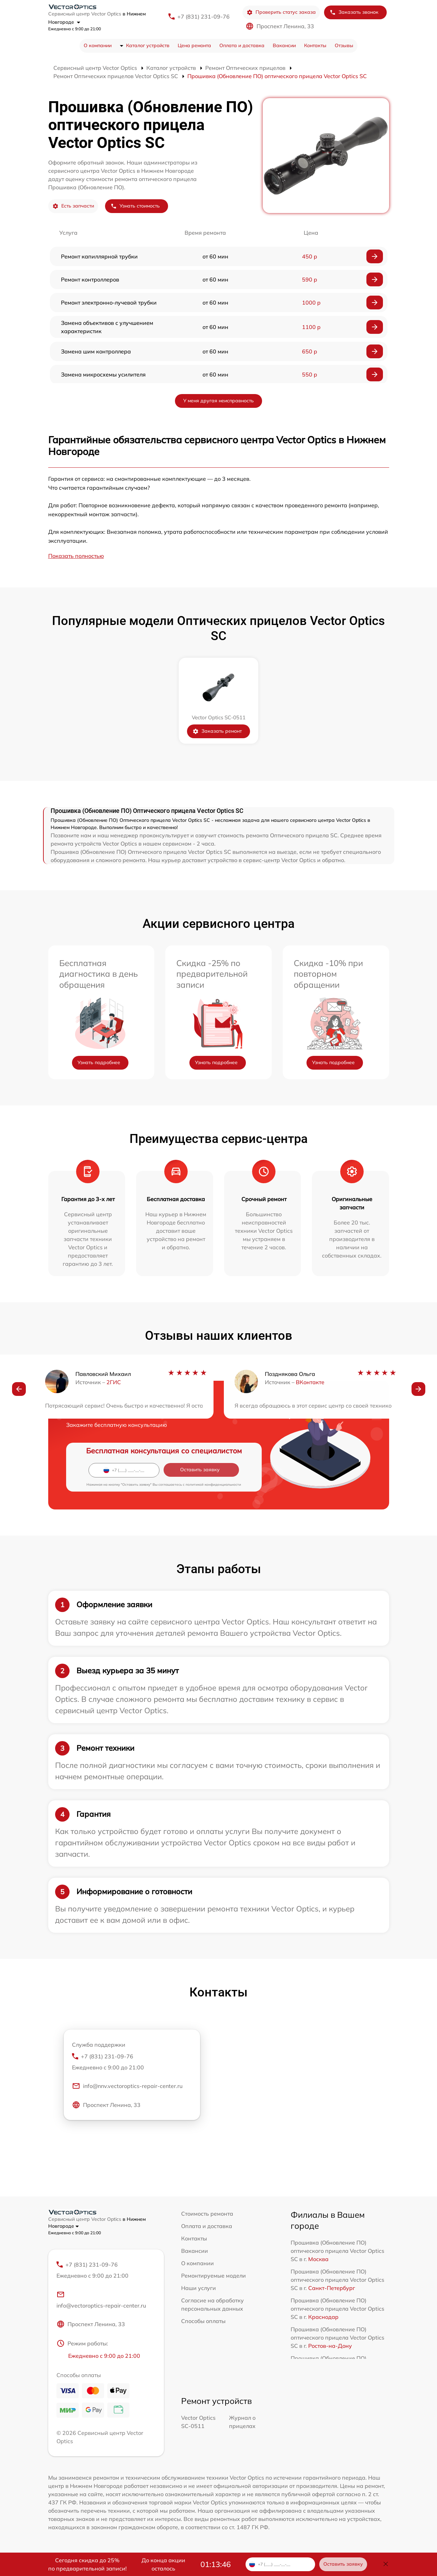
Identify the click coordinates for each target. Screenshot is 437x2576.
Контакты (315, 45)
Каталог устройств (147, 45)
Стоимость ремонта (207, 2213)
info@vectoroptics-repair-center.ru (101, 2300)
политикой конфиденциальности (213, 1484)
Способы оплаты (203, 2321)
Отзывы (344, 45)
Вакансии (284, 45)
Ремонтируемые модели (213, 2275)
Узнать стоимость (135, 206)
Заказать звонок (354, 12)
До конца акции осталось (163, 2564)
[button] (19, 1390)
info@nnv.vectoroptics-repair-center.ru (127, 2086)
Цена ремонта (194, 45)
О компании (98, 45)
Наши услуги (198, 2288)
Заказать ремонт (217, 731)
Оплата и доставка (241, 45)
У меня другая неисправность (218, 400)
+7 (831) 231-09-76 (203, 16)
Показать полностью (76, 555)
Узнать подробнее (98, 1062)
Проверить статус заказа (281, 12)
